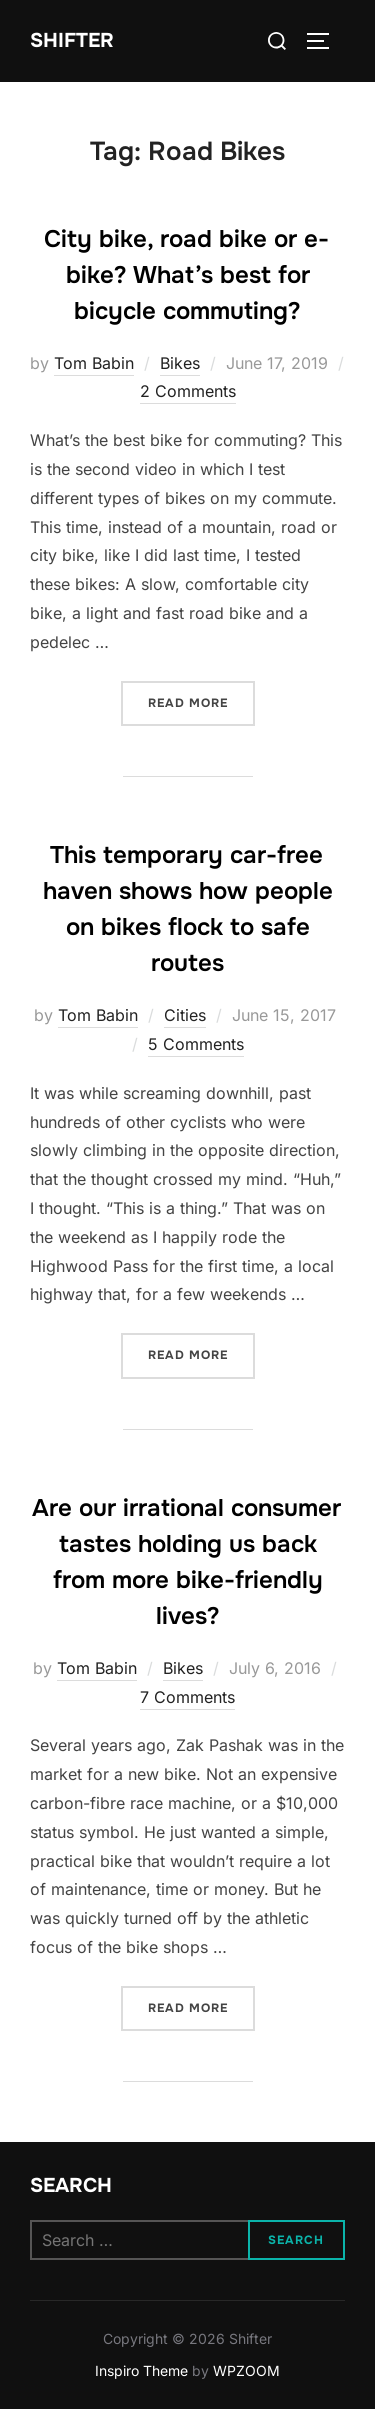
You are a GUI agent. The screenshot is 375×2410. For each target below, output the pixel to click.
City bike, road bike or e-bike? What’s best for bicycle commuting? (186, 275)
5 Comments (196, 1044)
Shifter (72, 40)
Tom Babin (94, 363)
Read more (201, 701)
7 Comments (187, 1697)
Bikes (180, 363)
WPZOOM (246, 2370)
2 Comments (188, 391)
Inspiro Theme (141, 2370)
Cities (185, 1015)
